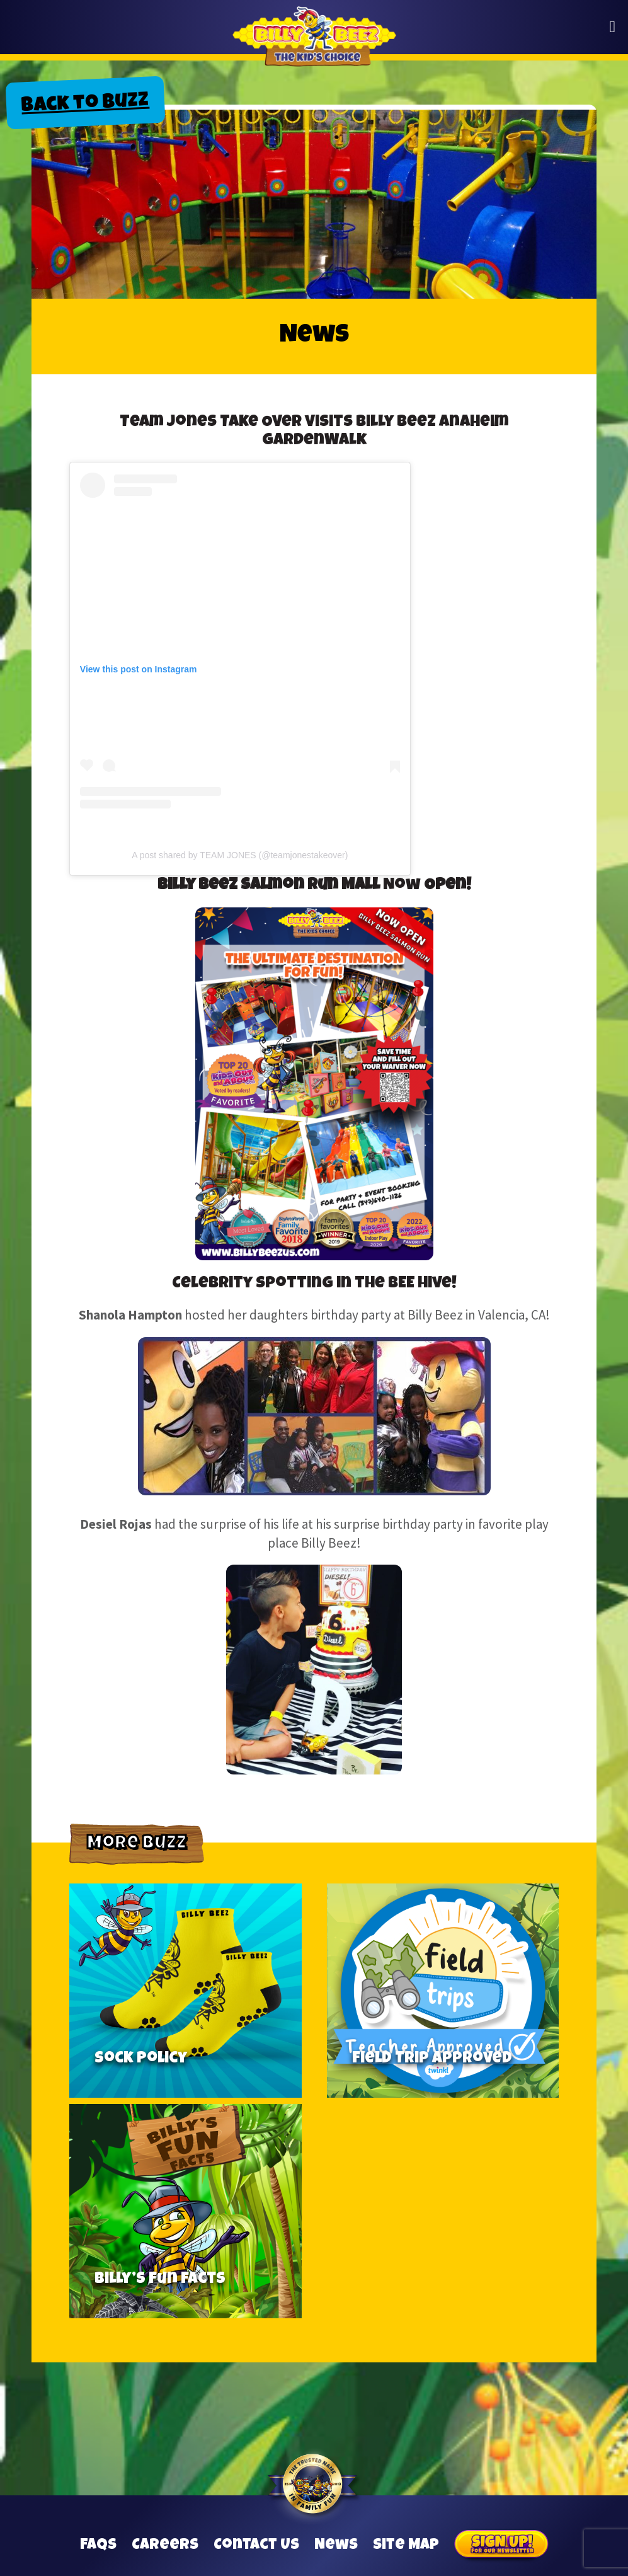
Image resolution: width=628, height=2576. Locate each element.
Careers (165, 2545)
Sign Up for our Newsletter (501, 2546)
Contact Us (256, 2545)
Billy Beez (314, 44)
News (336, 2545)
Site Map (406, 2545)
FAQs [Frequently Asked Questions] (98, 2545)
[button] (613, 27)
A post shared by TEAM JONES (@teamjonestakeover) (240, 855)
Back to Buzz (85, 104)
